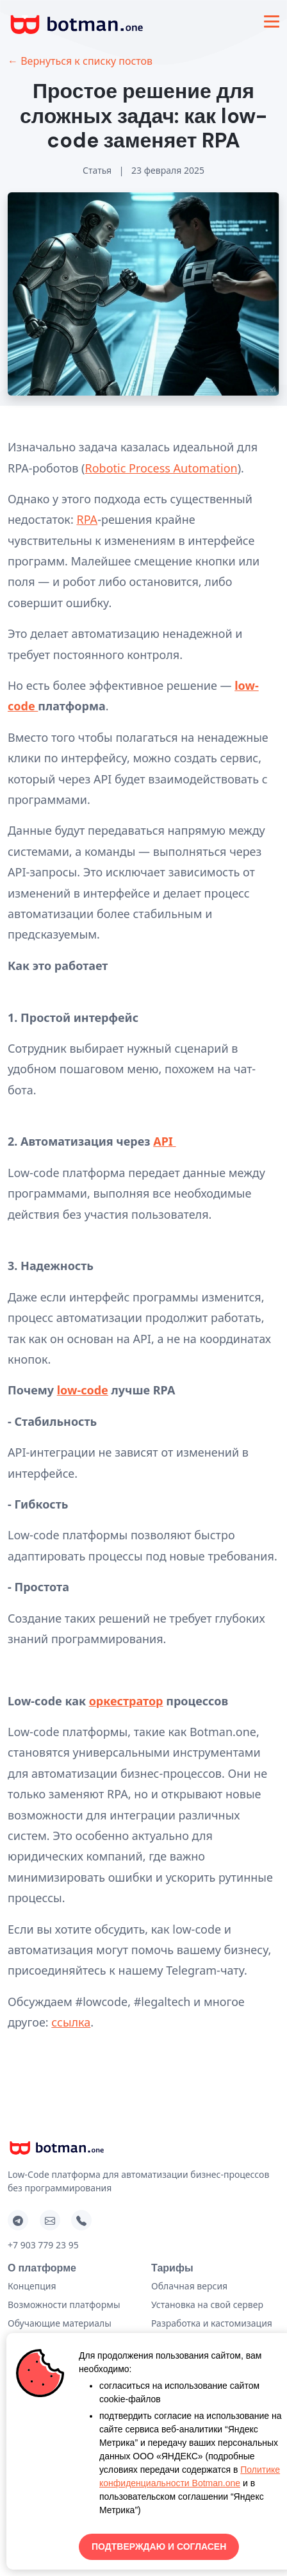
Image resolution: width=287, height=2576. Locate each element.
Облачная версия (189, 2286)
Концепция (32, 2286)
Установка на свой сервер (207, 2304)
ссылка (70, 2022)
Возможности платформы (64, 2304)
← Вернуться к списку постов (80, 61)
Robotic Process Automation (161, 468)
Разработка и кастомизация (211, 2323)
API (163, 1141)
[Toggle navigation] (271, 21)
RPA (86, 519)
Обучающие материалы (59, 2323)
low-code (82, 1390)
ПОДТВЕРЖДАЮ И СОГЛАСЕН (159, 2546)
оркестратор (126, 1701)
